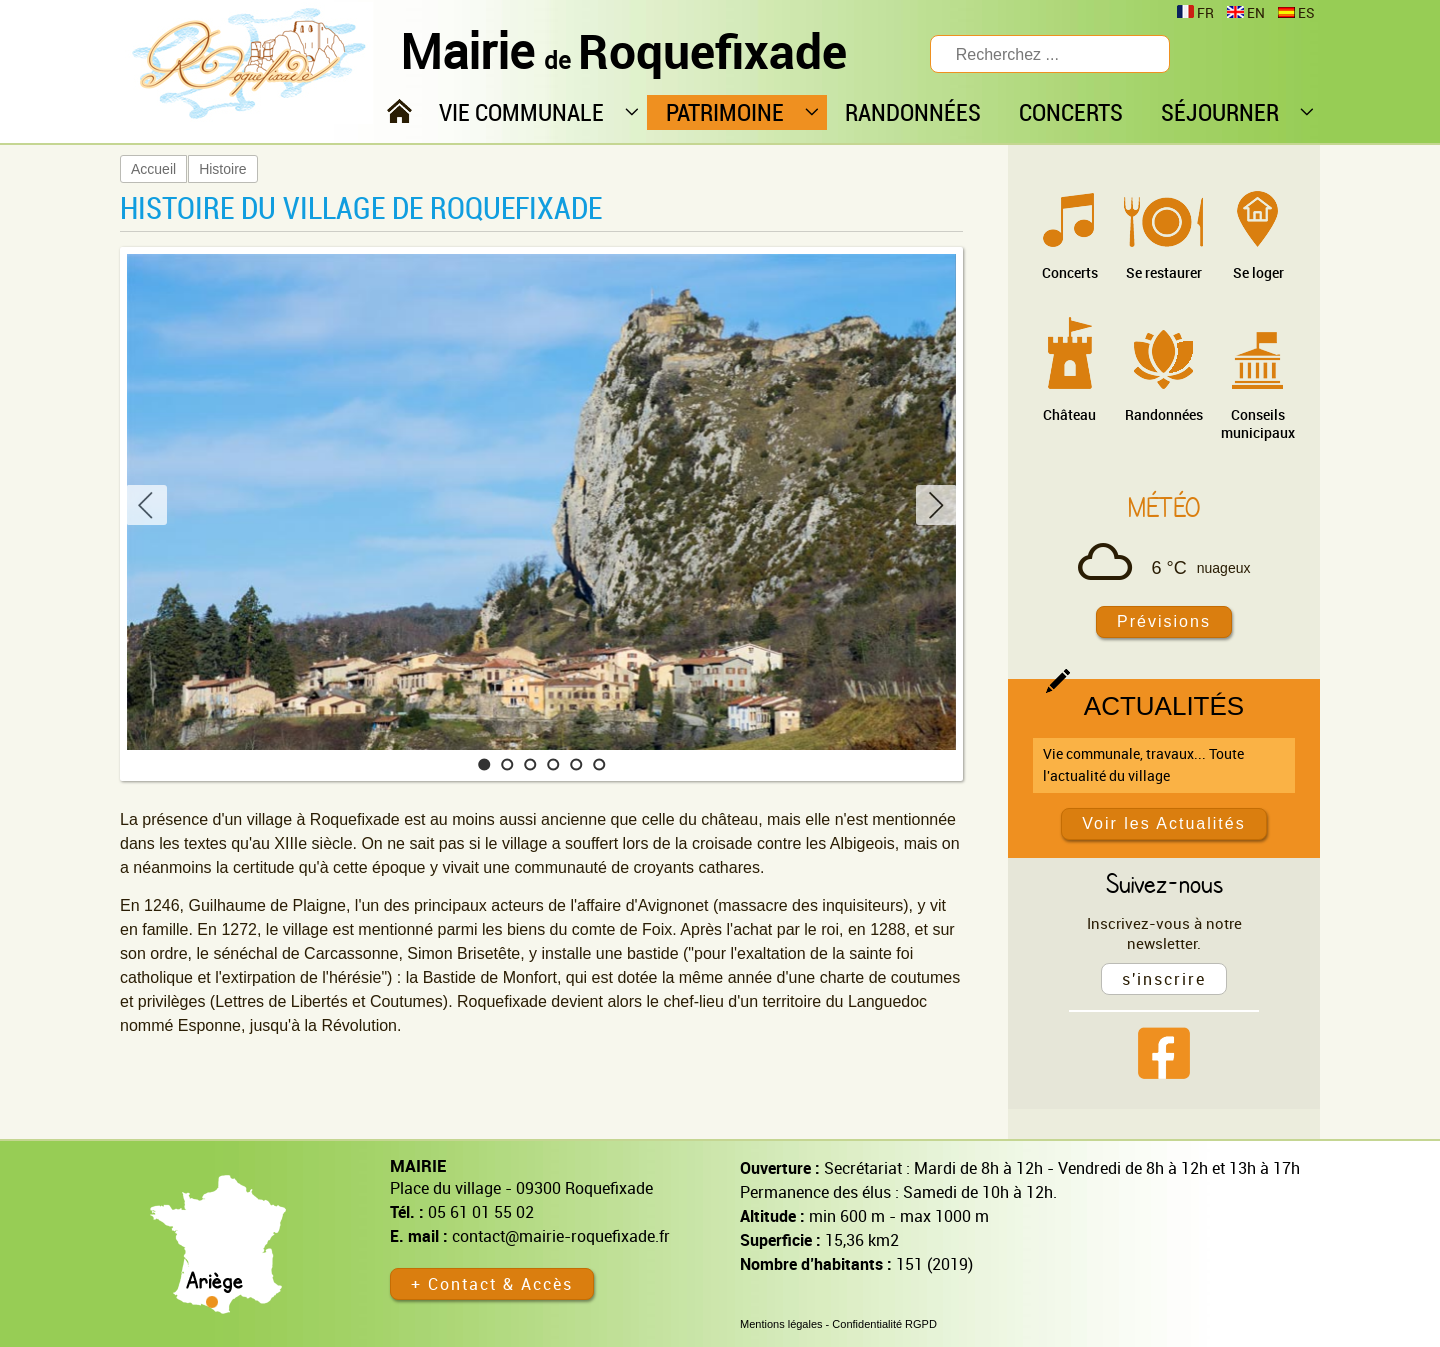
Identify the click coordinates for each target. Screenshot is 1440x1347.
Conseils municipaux (1258, 423)
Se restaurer (1164, 272)
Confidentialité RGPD (884, 1324)
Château (1069, 414)
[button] (484, 764)
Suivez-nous (1164, 883)
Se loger (1258, 272)
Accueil (153, 169)
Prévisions (1164, 621)
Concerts (1070, 272)
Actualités (1164, 706)
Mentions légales (781, 1324)
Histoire (222, 169)
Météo (1164, 507)
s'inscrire (1164, 979)
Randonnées (1164, 414)
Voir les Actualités (1163, 823)
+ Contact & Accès (492, 1284)
